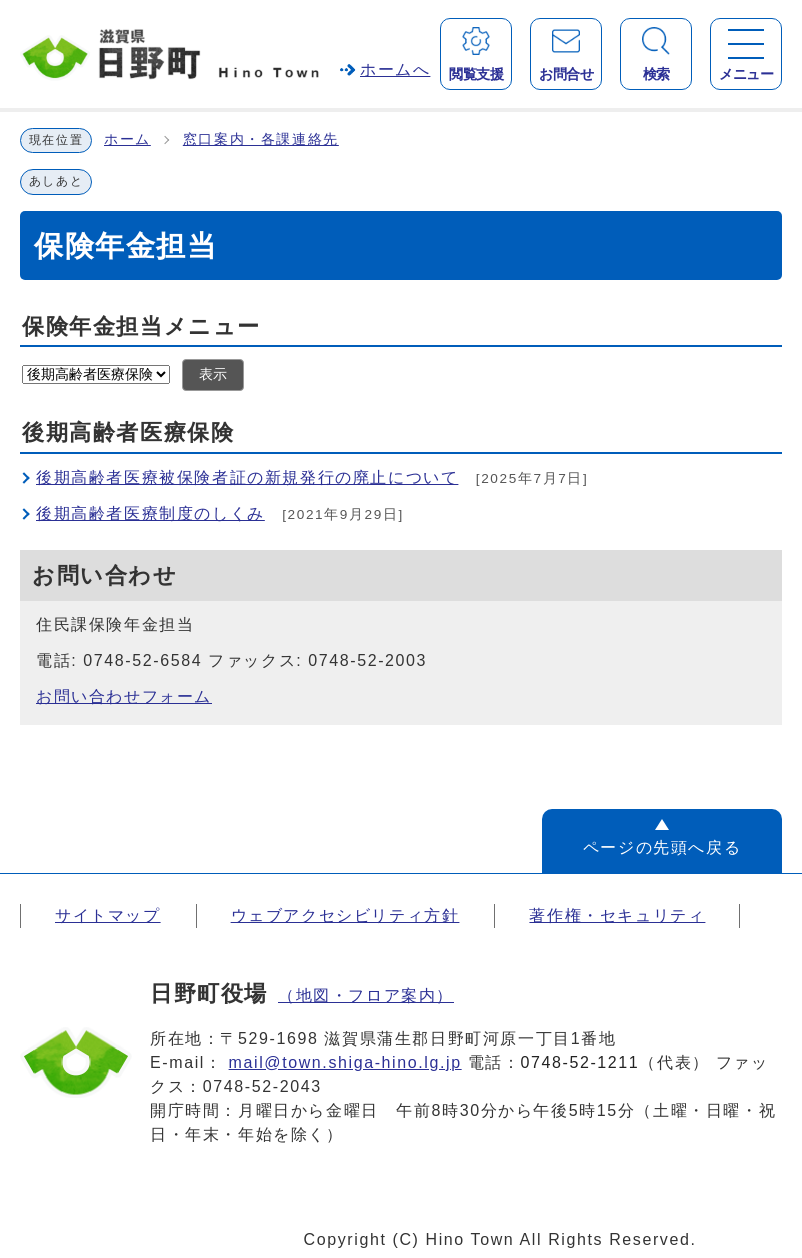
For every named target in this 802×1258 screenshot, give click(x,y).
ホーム (127, 139)
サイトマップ (108, 915)
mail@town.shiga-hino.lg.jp (345, 1062)
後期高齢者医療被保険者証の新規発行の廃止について (247, 477)
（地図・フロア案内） (366, 995)
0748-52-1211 (580, 1062)
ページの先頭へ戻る (662, 847)
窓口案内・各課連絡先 (261, 139)
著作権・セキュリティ (617, 915)
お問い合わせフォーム (124, 696)
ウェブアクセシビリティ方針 (345, 915)
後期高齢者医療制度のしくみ (150, 513)
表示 (213, 374)
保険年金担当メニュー (141, 326)
